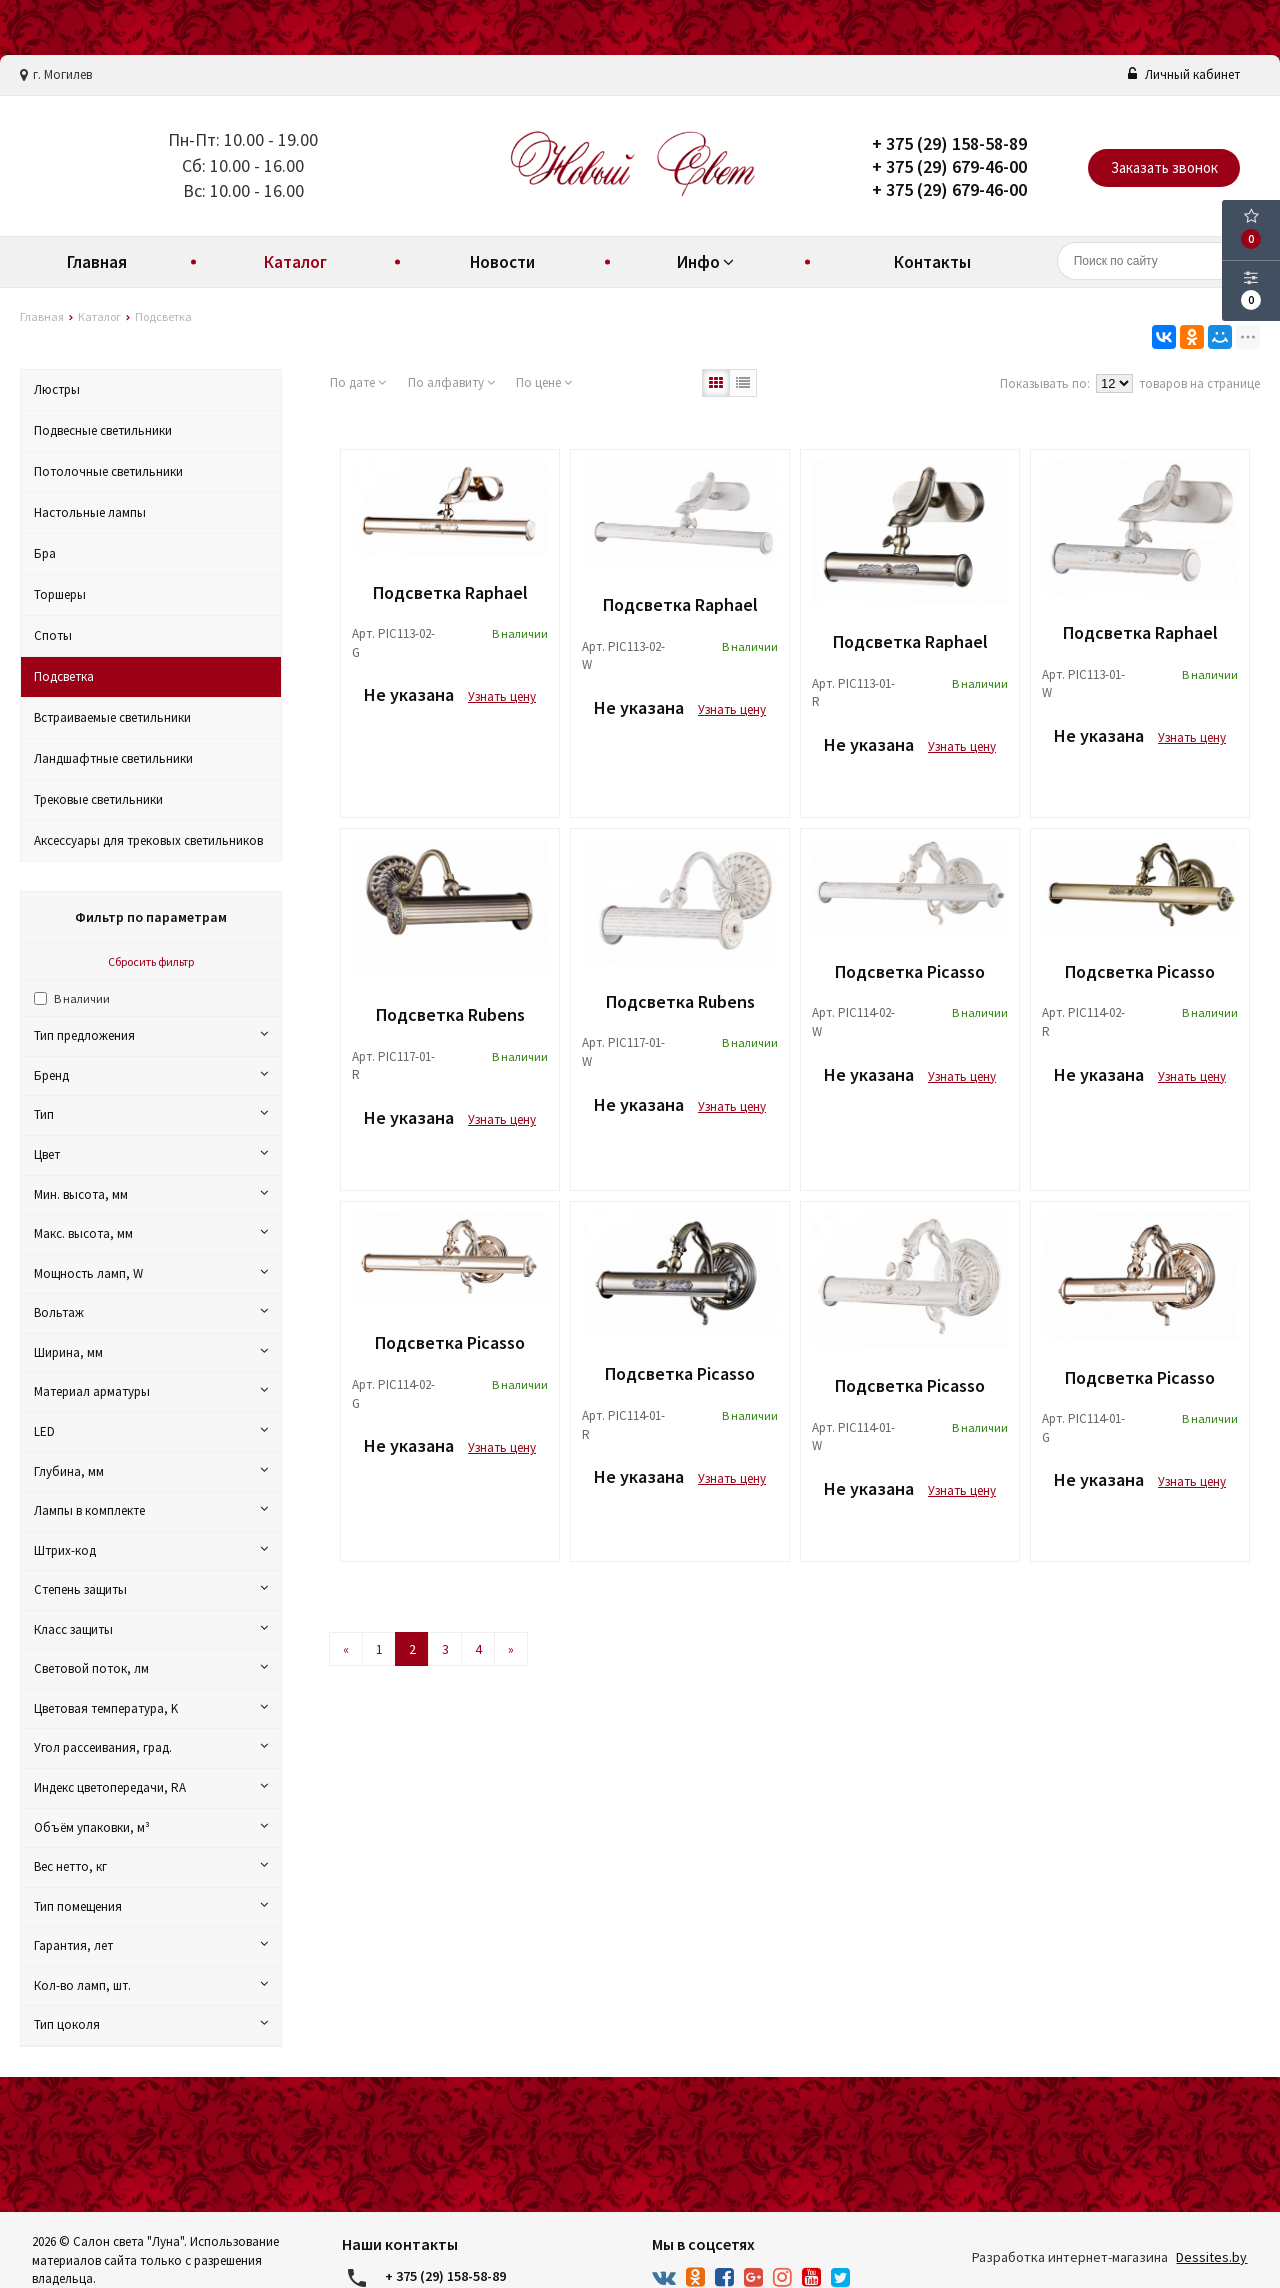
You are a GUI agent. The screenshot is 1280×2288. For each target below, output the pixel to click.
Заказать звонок (1164, 167)
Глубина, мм (151, 1471)
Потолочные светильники (108, 471)
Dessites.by (1211, 2257)
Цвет (151, 1154)
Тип (151, 1114)
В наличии (82, 998)
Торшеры (60, 594)
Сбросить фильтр (151, 961)
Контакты (932, 262)
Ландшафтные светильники (113, 758)
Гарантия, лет (151, 1945)
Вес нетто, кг (151, 1866)
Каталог (295, 262)
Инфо (708, 262)
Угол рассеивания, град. (151, 1747)
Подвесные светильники (103, 430)
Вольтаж (151, 1312)
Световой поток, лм (151, 1668)
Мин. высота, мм (151, 1194)
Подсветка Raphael (450, 592)
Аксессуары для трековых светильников (148, 840)
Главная (97, 262)
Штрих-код (151, 1550)
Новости (502, 262)
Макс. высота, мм (151, 1233)
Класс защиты (151, 1629)
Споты (53, 635)
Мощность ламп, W (151, 1273)
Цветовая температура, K (151, 1708)
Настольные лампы (90, 512)
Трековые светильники (98, 799)
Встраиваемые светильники (112, 717)
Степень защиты (151, 1589)
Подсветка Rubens (450, 1014)
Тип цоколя (151, 2024)
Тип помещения (151, 1906)
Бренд (151, 1075)
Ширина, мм (151, 1352)
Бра (45, 553)
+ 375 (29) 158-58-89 (949, 143)
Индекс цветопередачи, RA (151, 1787)
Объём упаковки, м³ (151, 1827)
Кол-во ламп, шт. (151, 1985)
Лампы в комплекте (151, 1510)
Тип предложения (151, 1035)
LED (151, 1431)
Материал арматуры (151, 1391)
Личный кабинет (1184, 74)
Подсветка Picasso (910, 971)
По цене (544, 382)
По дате (358, 382)
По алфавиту (451, 382)
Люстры (57, 389)
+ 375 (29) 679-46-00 (949, 166)
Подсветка (64, 676)
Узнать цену (502, 696)
